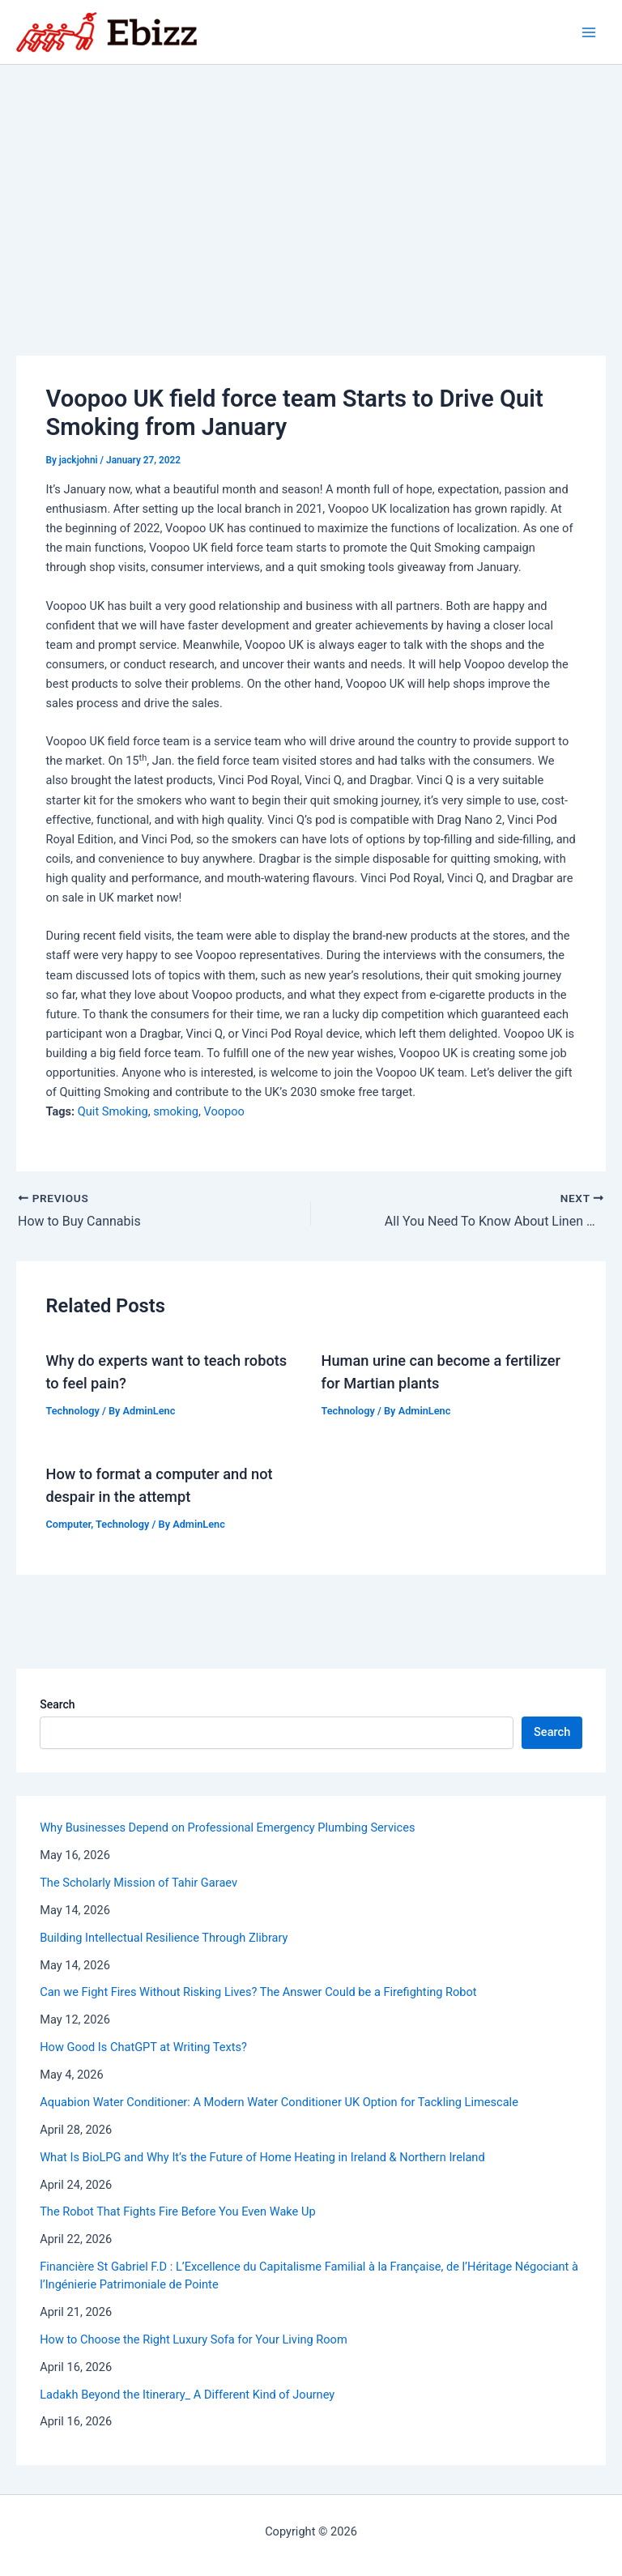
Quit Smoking (113, 1111)
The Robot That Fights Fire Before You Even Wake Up (177, 2211)
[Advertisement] (311, 186)
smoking (175, 1111)
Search (57, 1704)
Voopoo (224, 1111)
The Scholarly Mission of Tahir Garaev (138, 1882)
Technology (72, 1411)
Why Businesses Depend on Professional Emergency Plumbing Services (227, 1827)
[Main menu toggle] (589, 32)
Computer (68, 1524)
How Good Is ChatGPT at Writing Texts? (143, 2047)
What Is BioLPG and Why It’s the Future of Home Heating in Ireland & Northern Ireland (262, 2157)
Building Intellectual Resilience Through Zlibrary (164, 1937)
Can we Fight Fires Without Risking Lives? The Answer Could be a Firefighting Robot (258, 1992)
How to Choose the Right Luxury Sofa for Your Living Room (193, 2339)
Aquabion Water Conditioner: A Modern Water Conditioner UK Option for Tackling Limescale (279, 2102)
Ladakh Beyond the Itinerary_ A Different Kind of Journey (187, 2394)
